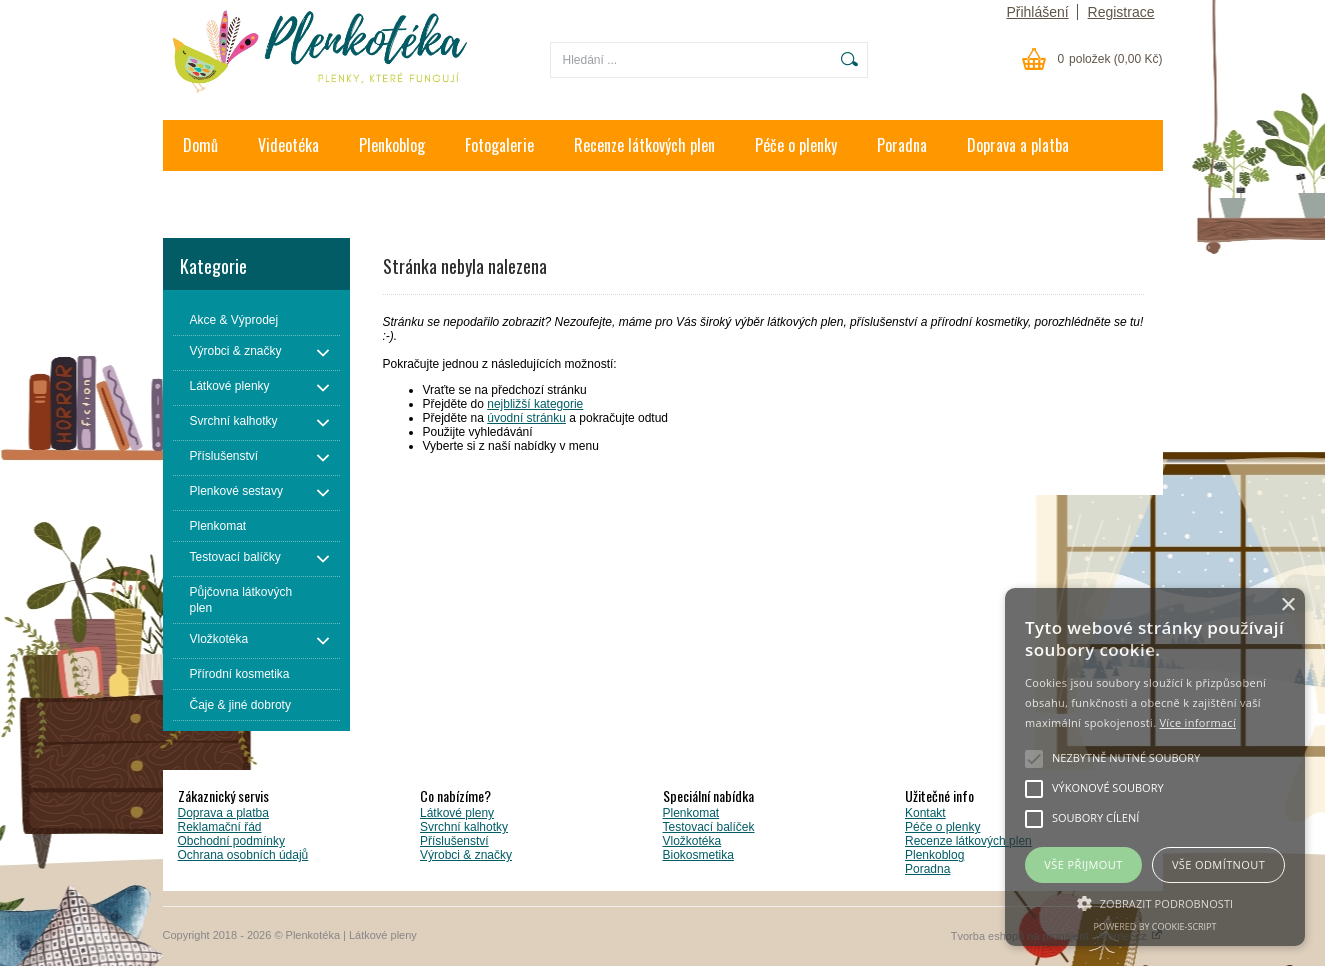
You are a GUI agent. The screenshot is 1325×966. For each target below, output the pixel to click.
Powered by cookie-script (1155, 926)
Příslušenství (454, 841)
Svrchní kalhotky (464, 827)
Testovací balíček (709, 827)
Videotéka (288, 145)
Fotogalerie (499, 145)
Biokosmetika (698, 855)
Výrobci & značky (466, 855)
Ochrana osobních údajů (243, 855)
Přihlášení (1037, 12)
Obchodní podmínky (231, 841)
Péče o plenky (796, 145)
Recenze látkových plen (644, 145)
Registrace (1121, 12)
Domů (200, 145)
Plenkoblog (392, 145)
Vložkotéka (692, 841)
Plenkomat (691, 813)
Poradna (902, 145)
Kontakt (207, 196)
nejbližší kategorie (535, 404)
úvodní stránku (526, 418)
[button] (1155, 902)
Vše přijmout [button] (1083, 864)
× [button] (1287, 605)
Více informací (1197, 722)
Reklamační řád (220, 827)
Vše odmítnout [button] (1218, 864)
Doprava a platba (1018, 145)
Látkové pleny (457, 813)
